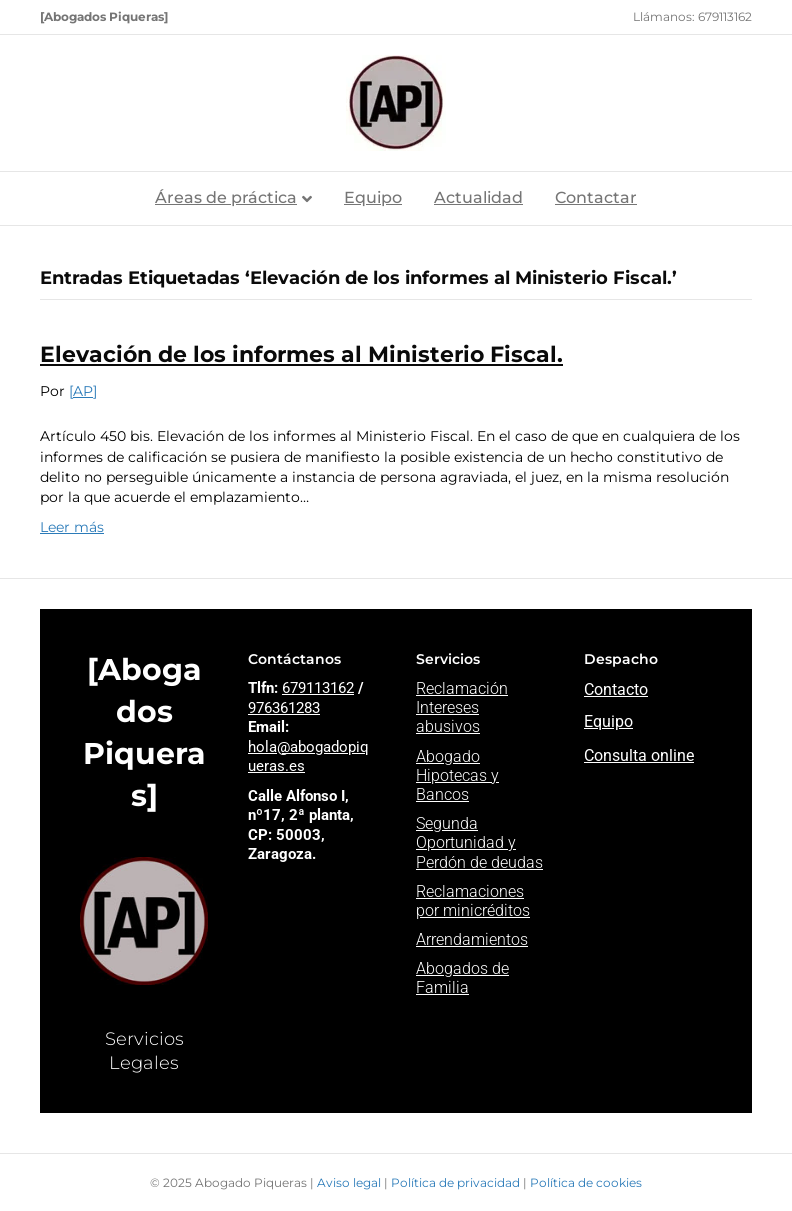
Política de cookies (586, 1182)
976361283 (284, 708)
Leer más (72, 527)
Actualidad (478, 197)
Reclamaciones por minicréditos (473, 901)
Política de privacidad (457, 1182)
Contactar (596, 197)
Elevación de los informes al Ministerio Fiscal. (301, 354)
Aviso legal (350, 1182)
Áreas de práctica (226, 197)
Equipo (373, 197)
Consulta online (639, 755)
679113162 (318, 688)
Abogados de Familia (462, 978)
